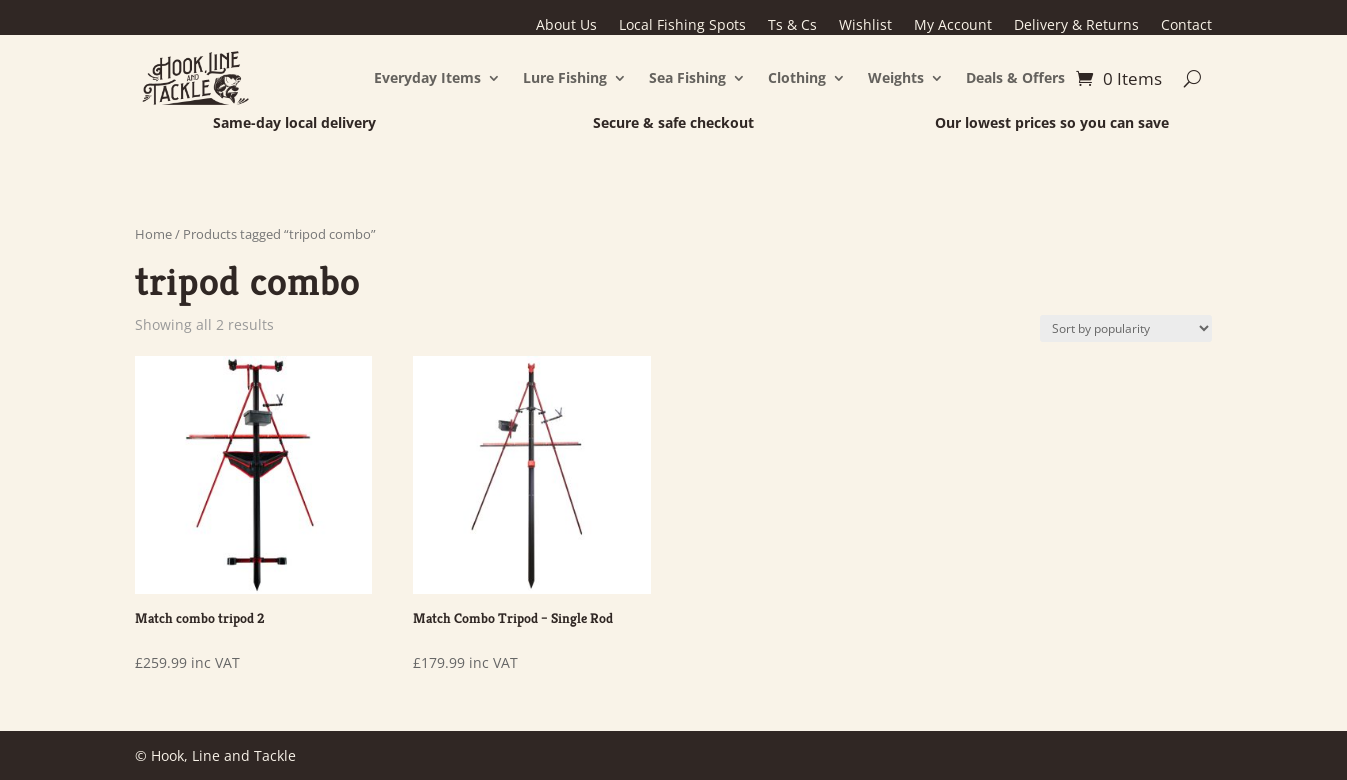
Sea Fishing (687, 77)
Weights (896, 77)
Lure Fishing (565, 77)
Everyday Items (427, 77)
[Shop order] (1126, 328)
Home (153, 234)
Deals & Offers (1015, 77)
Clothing (797, 77)
